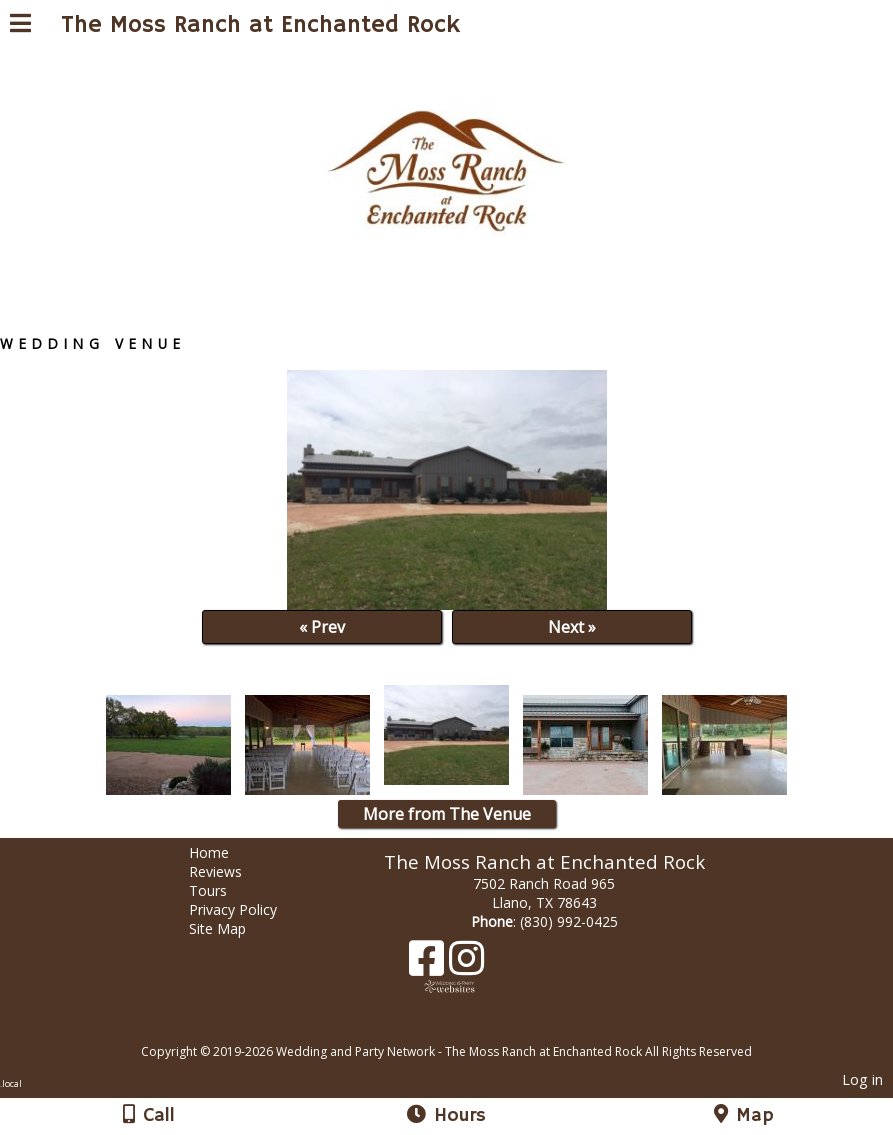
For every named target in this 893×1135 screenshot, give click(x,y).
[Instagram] (466, 965)
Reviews (230, 871)
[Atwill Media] (464, 1029)
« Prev (322, 627)
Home (224, 852)
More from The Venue (447, 814)
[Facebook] (429, 965)
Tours (223, 890)
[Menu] (20, 26)
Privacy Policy (248, 909)
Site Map (232, 928)
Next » (572, 627)
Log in (862, 1079)
